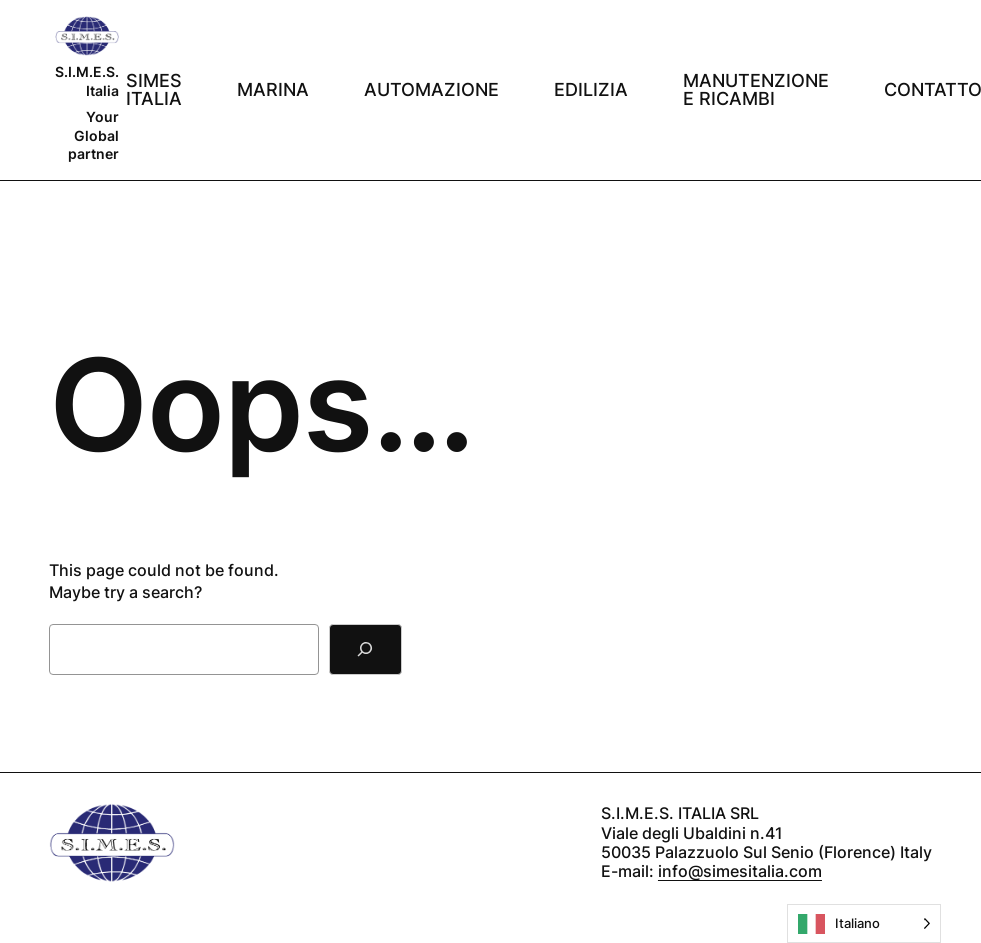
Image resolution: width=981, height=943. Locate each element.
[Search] (365, 649)
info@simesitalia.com (740, 871)
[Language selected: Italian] (864, 923)
